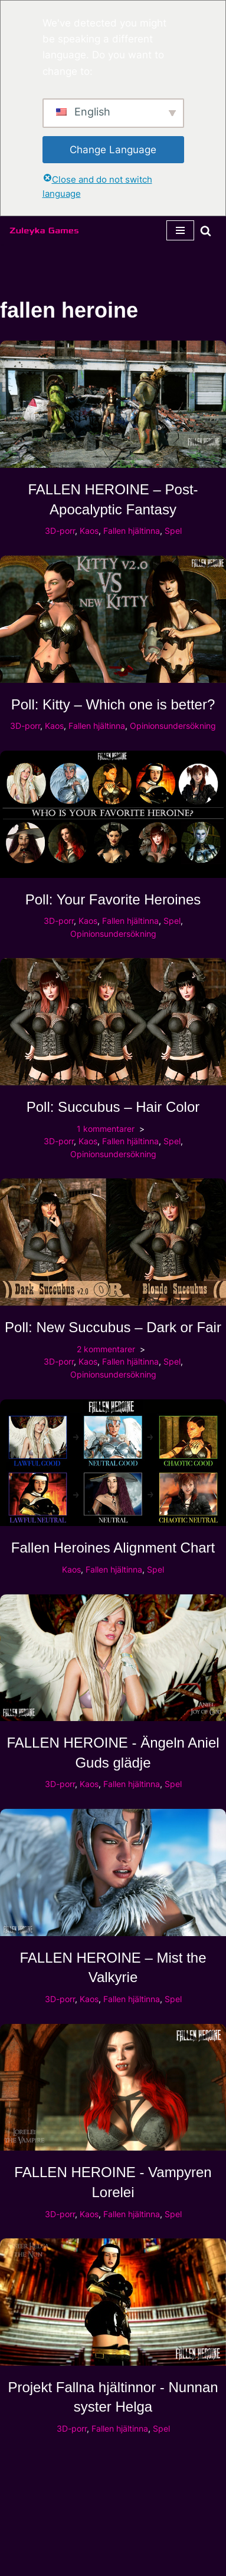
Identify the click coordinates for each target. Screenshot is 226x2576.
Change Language (113, 150)
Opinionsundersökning (173, 726)
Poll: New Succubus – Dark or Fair (113, 1327)
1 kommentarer (106, 1129)
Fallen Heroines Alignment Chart (113, 1547)
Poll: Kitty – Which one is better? (113, 704)
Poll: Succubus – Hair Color (113, 1107)
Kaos (89, 531)
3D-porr (60, 531)
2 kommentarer (106, 1349)
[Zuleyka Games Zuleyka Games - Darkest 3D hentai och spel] (44, 230)
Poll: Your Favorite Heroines (113, 899)
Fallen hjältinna (131, 531)
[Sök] (205, 230)
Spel (173, 531)
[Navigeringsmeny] (180, 230)
